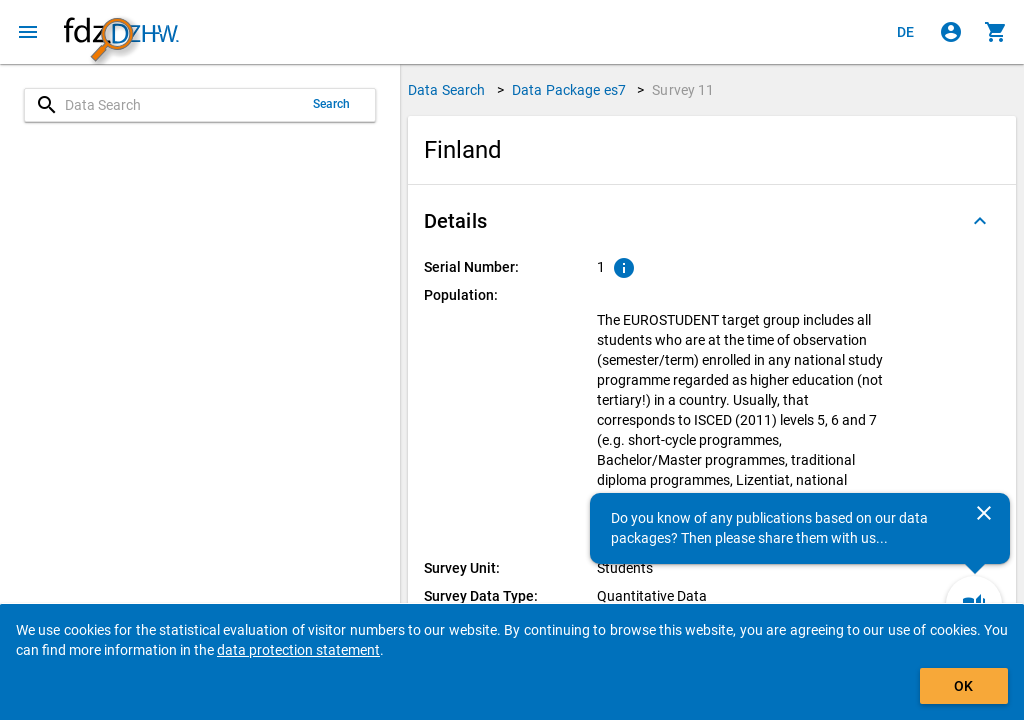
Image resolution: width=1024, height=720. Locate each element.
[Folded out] (980, 221)
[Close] (984, 513)
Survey (683, 90)
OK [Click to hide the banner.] (963, 686)
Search (332, 104)
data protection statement (298, 650)
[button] (712, 221)
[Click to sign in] (951, 32)
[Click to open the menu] (28, 32)
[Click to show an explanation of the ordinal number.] (624, 268)
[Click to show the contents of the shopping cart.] (996, 32)
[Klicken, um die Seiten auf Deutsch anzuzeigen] (906, 32)
